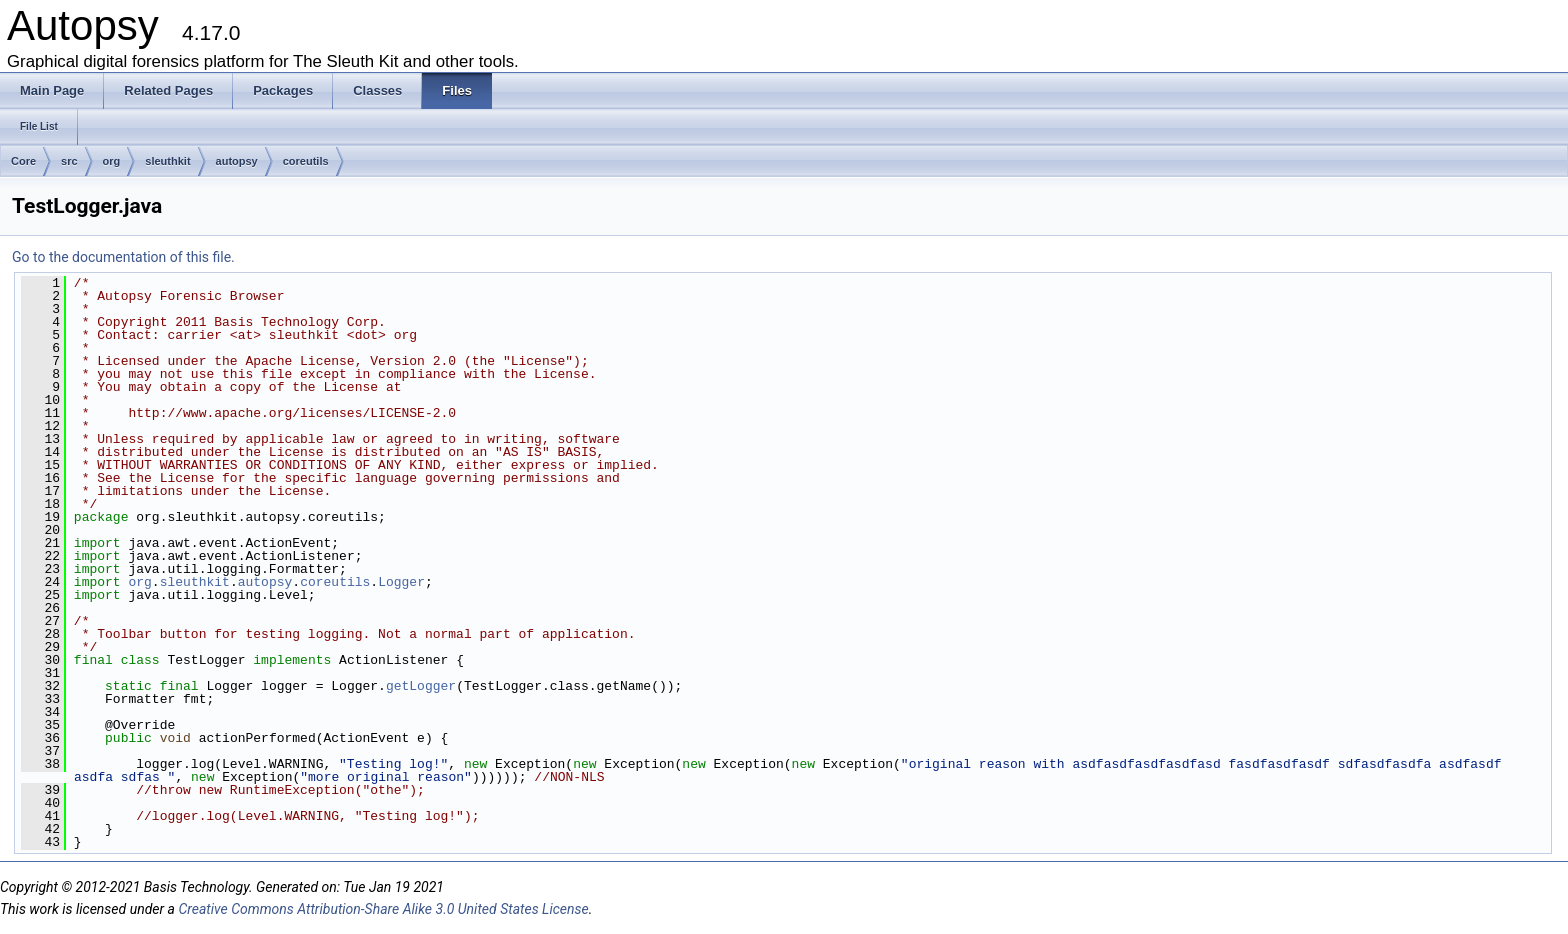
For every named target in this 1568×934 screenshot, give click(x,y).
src (69, 161)
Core (23, 161)
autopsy (237, 161)
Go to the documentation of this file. (123, 257)
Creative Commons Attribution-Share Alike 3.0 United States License (383, 909)
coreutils (306, 161)
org (112, 161)
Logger (401, 582)
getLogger (421, 686)
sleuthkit (167, 161)
